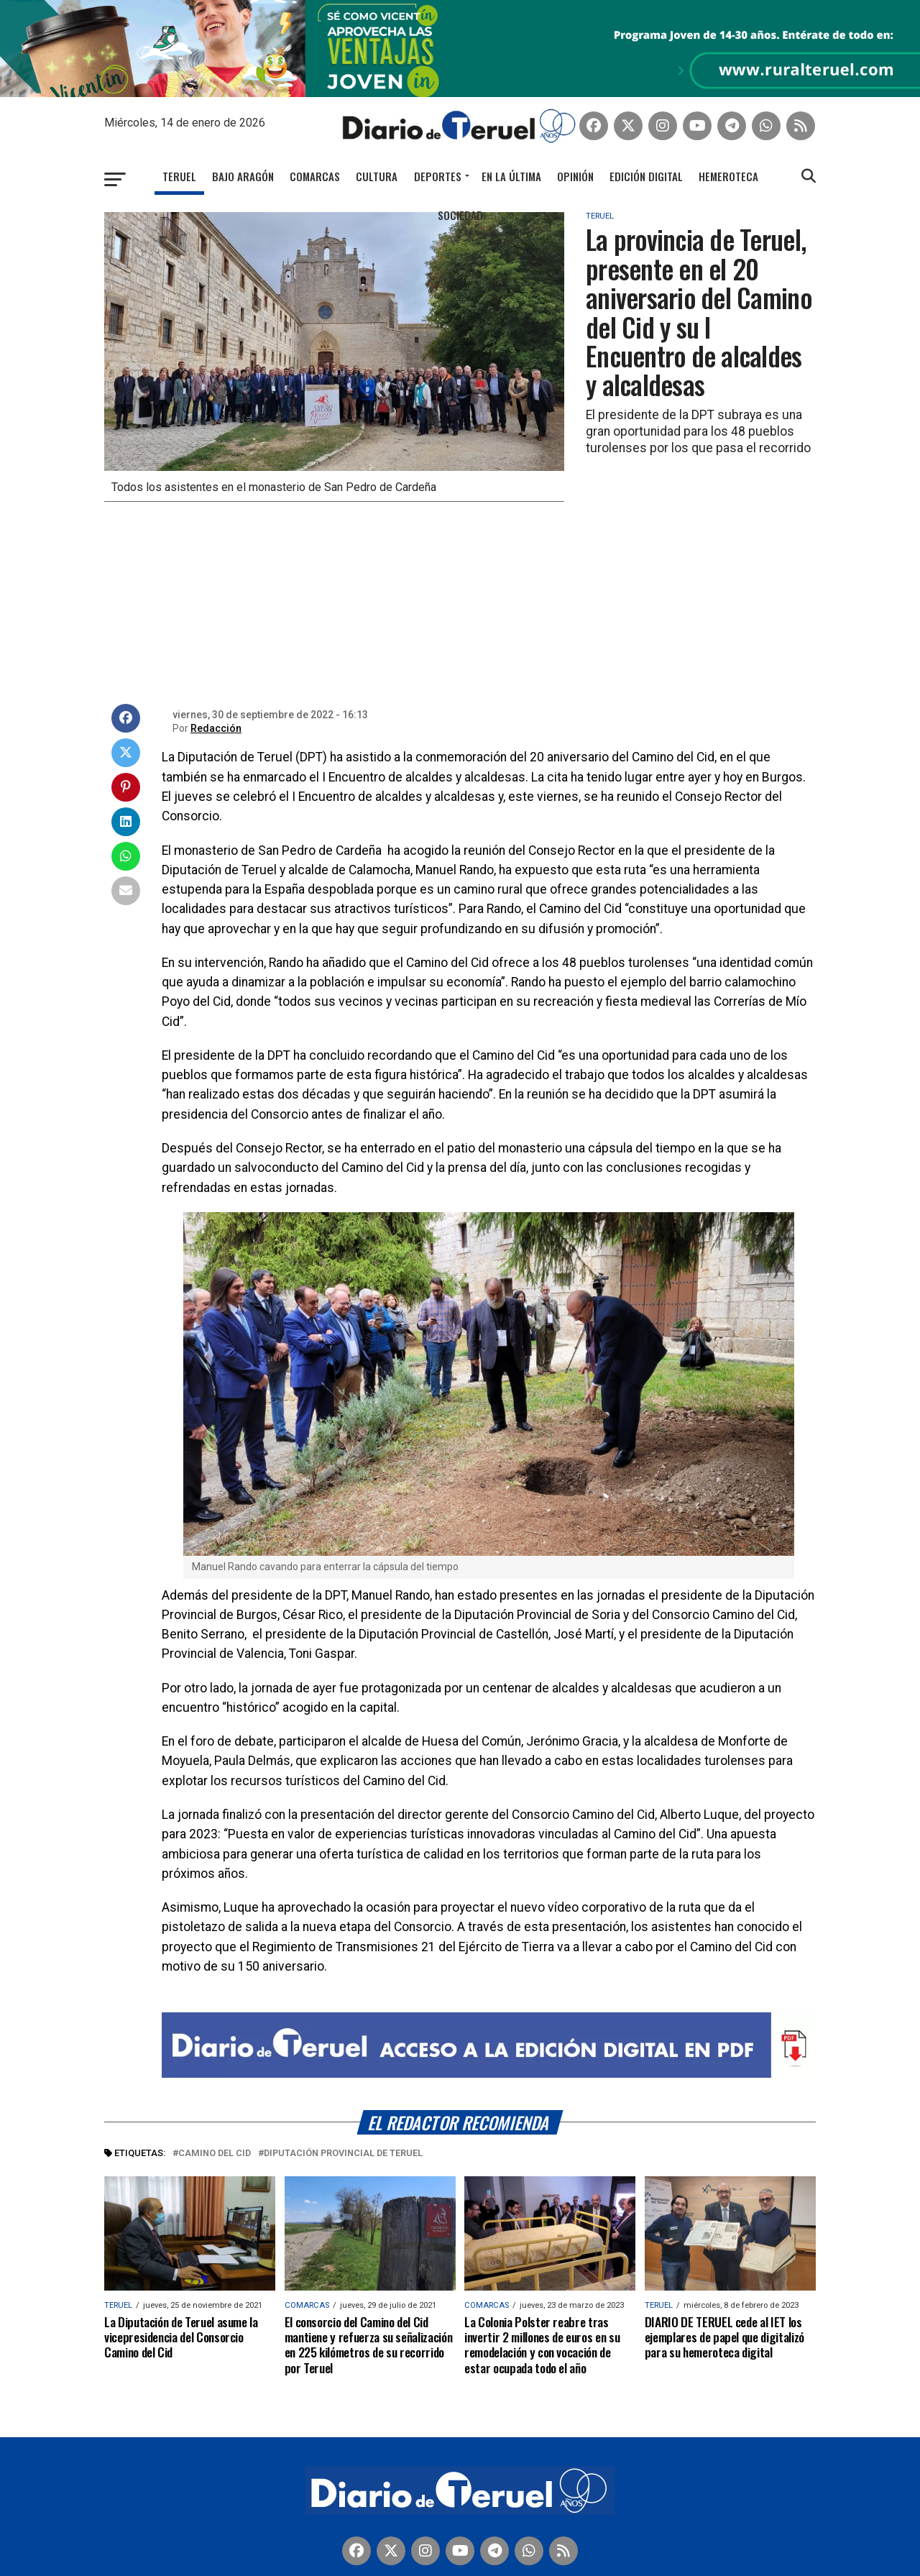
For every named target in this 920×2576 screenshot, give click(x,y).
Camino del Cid (214, 2136)
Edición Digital (646, 158)
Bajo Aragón (243, 158)
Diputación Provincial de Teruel (343, 2136)
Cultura (376, 158)
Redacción (216, 711)
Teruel (179, 158)
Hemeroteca (728, 158)
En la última (511, 158)
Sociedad (460, 197)
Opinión (575, 158)
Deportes (437, 158)
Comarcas (315, 158)
